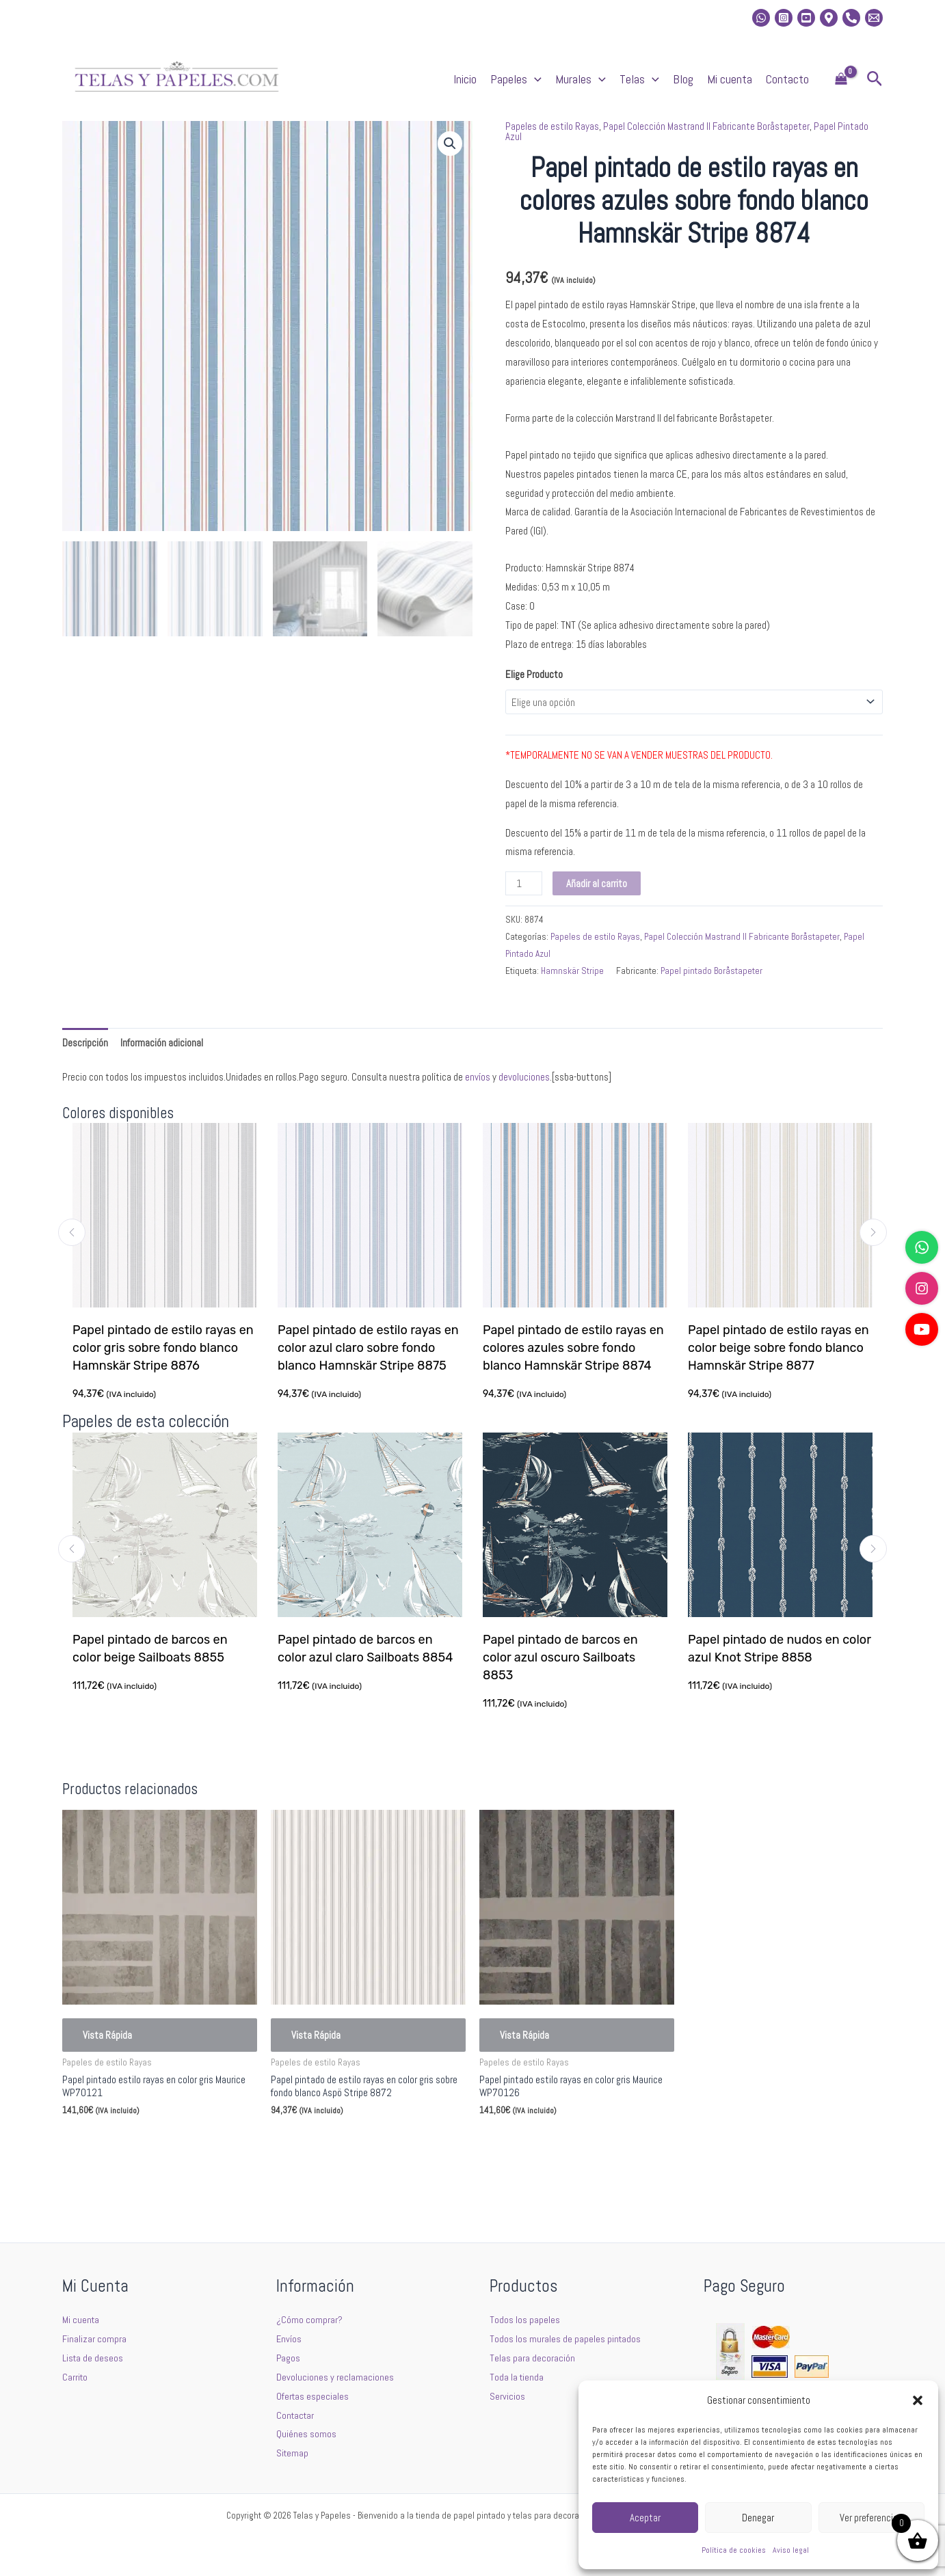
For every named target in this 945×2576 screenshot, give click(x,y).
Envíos (289, 2338)
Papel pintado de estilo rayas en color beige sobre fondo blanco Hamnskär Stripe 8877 (778, 1348)
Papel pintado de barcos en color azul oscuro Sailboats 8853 (561, 1657)
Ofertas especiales (313, 2395)
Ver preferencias (871, 2517)
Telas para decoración (532, 2357)
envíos (477, 1076)
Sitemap (293, 2452)
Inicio (465, 79)
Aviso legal (791, 2550)
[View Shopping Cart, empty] (841, 79)
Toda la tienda (517, 2376)
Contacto (787, 79)
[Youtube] (806, 18)
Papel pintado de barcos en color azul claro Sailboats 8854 (366, 1648)
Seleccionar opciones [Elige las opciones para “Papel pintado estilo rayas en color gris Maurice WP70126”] (541, 2143)
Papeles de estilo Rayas (552, 126)
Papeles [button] (516, 79)
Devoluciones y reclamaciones (335, 2376)
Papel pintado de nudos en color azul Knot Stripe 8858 (781, 1648)
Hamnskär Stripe (572, 971)
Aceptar (645, 2517)
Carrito (75, 2376)
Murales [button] (580, 79)
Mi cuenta (729, 79)
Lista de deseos (93, 2357)
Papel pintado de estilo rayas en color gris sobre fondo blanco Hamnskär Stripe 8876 (163, 1348)
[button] (917, 2400)
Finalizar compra (94, 2338)
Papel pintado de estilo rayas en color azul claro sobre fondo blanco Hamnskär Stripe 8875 (368, 1348)
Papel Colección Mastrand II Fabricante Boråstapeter (706, 126)
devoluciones (524, 1076)
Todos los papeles (525, 2319)
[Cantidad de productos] (523, 883)
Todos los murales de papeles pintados (566, 2338)
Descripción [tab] (85, 1042)
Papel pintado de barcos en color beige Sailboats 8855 (151, 1648)
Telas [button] (639, 79)
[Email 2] (874, 18)
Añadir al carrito (596, 883)
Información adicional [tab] (161, 1042)
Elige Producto (534, 674)
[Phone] (851, 18)
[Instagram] (784, 18)
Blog (683, 79)
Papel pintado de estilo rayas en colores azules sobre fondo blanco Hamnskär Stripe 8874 (573, 1348)
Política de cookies (734, 2550)
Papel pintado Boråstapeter (711, 971)
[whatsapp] (761, 18)
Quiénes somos (306, 2433)
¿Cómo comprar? (310, 2319)
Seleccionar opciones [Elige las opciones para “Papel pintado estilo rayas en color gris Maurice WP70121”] (124, 2143)
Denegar (758, 2517)
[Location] (829, 18)
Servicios (507, 2395)
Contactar (296, 2415)
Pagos (288, 2357)
